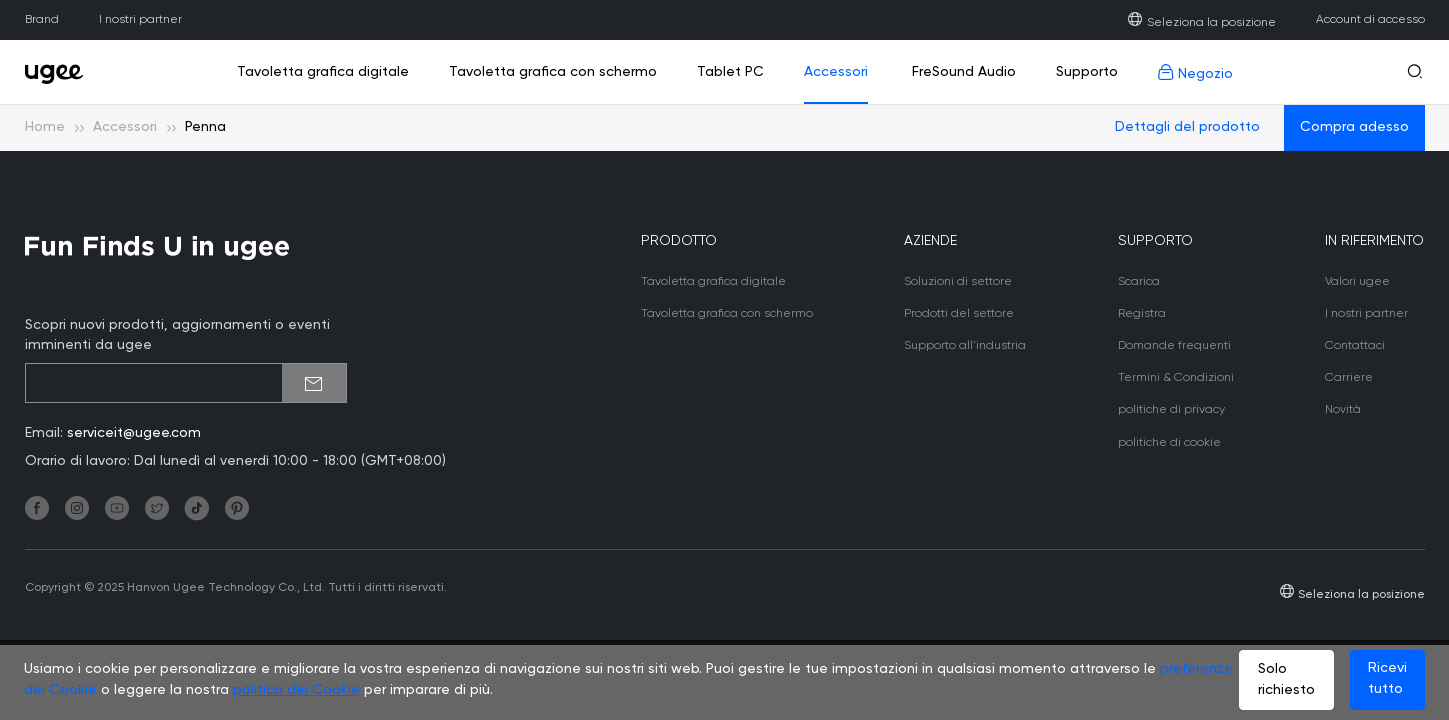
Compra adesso (1354, 127)
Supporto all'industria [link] (965, 346)
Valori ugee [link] (1357, 282)
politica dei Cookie (296, 690)
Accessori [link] (836, 72)
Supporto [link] (1087, 72)
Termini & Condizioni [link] (1176, 378)
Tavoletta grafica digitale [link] (323, 72)
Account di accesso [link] (1370, 20)
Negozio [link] (1195, 72)
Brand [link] (42, 20)
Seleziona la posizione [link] (1201, 22)
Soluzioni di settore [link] (958, 282)
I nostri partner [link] (140, 20)
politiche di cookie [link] (1169, 443)
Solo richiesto (1286, 679)
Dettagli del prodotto (1187, 127)
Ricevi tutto (1387, 678)
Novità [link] (1343, 410)
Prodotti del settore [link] (959, 314)
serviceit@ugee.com (134, 433)
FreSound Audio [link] (962, 72)
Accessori (125, 127)
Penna (205, 127)
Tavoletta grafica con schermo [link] (553, 72)
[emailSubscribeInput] (186, 383)
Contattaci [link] (1355, 346)
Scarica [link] (1139, 282)
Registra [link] (1142, 314)
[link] (60, 72)
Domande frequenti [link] (1174, 346)
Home (45, 127)
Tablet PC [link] (730, 72)
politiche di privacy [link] (1171, 410)
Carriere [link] (1349, 378)
